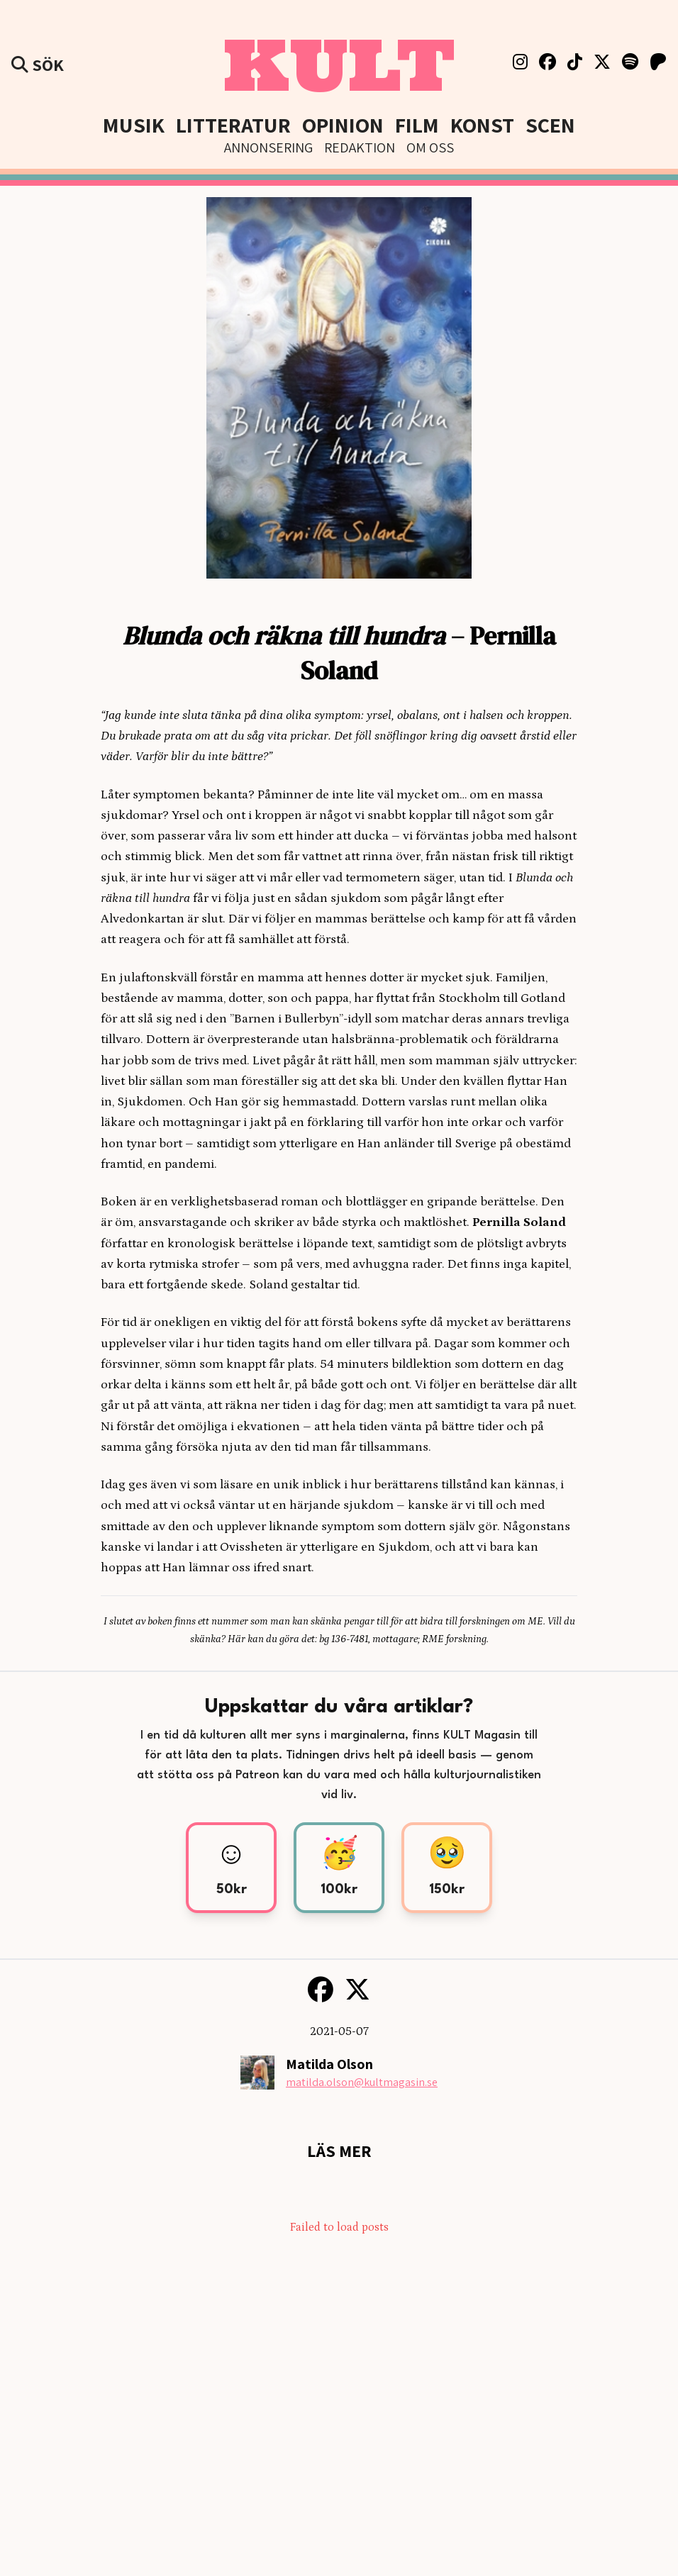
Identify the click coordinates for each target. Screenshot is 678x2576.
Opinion (343, 125)
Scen (550, 125)
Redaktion (359, 147)
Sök (37, 64)
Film (417, 125)
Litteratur (233, 125)
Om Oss (430, 147)
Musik (134, 125)
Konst (482, 125)
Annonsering (268, 147)
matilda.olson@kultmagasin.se (362, 2082)
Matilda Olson (329, 2064)
